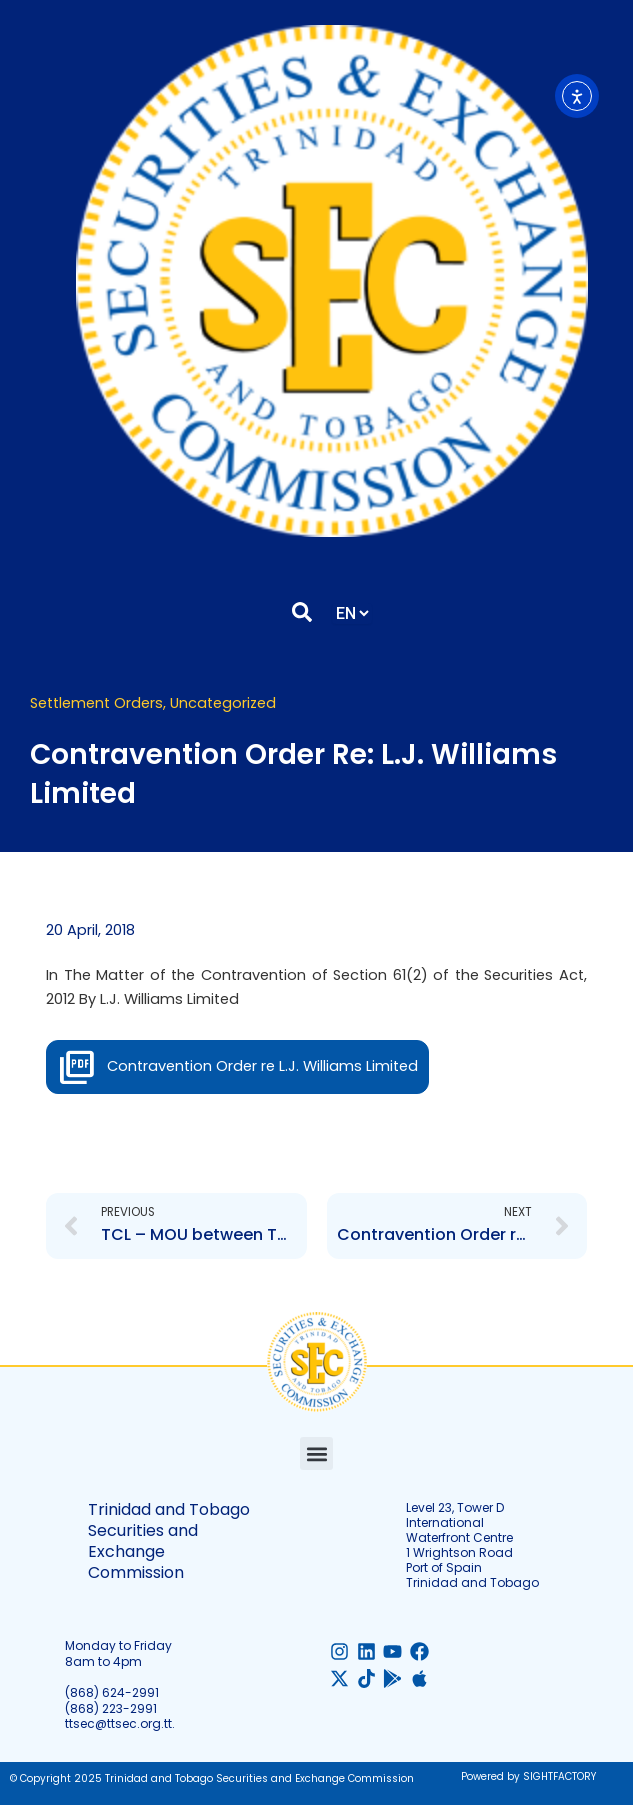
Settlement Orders (96, 703)
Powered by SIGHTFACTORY (528, 1776)
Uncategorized (223, 703)
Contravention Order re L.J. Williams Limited (262, 1066)
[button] (316, 1453)
